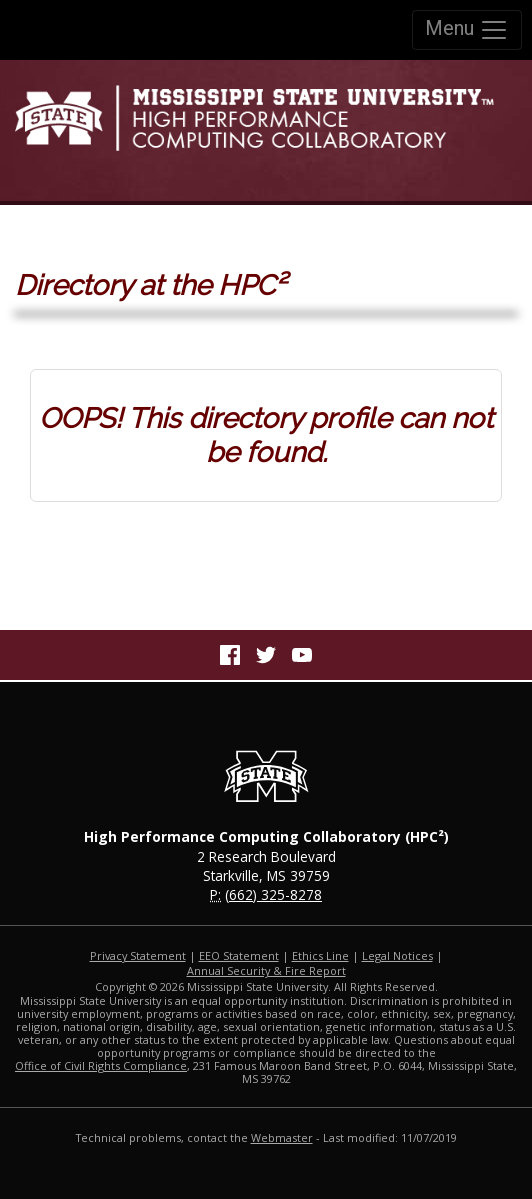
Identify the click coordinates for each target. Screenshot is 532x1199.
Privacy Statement (138, 955)
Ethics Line (320, 955)
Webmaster (282, 1137)
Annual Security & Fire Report (266, 970)
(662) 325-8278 (273, 894)
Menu (467, 30)
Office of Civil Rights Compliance (101, 1065)
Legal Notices (397, 955)
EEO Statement (239, 955)
